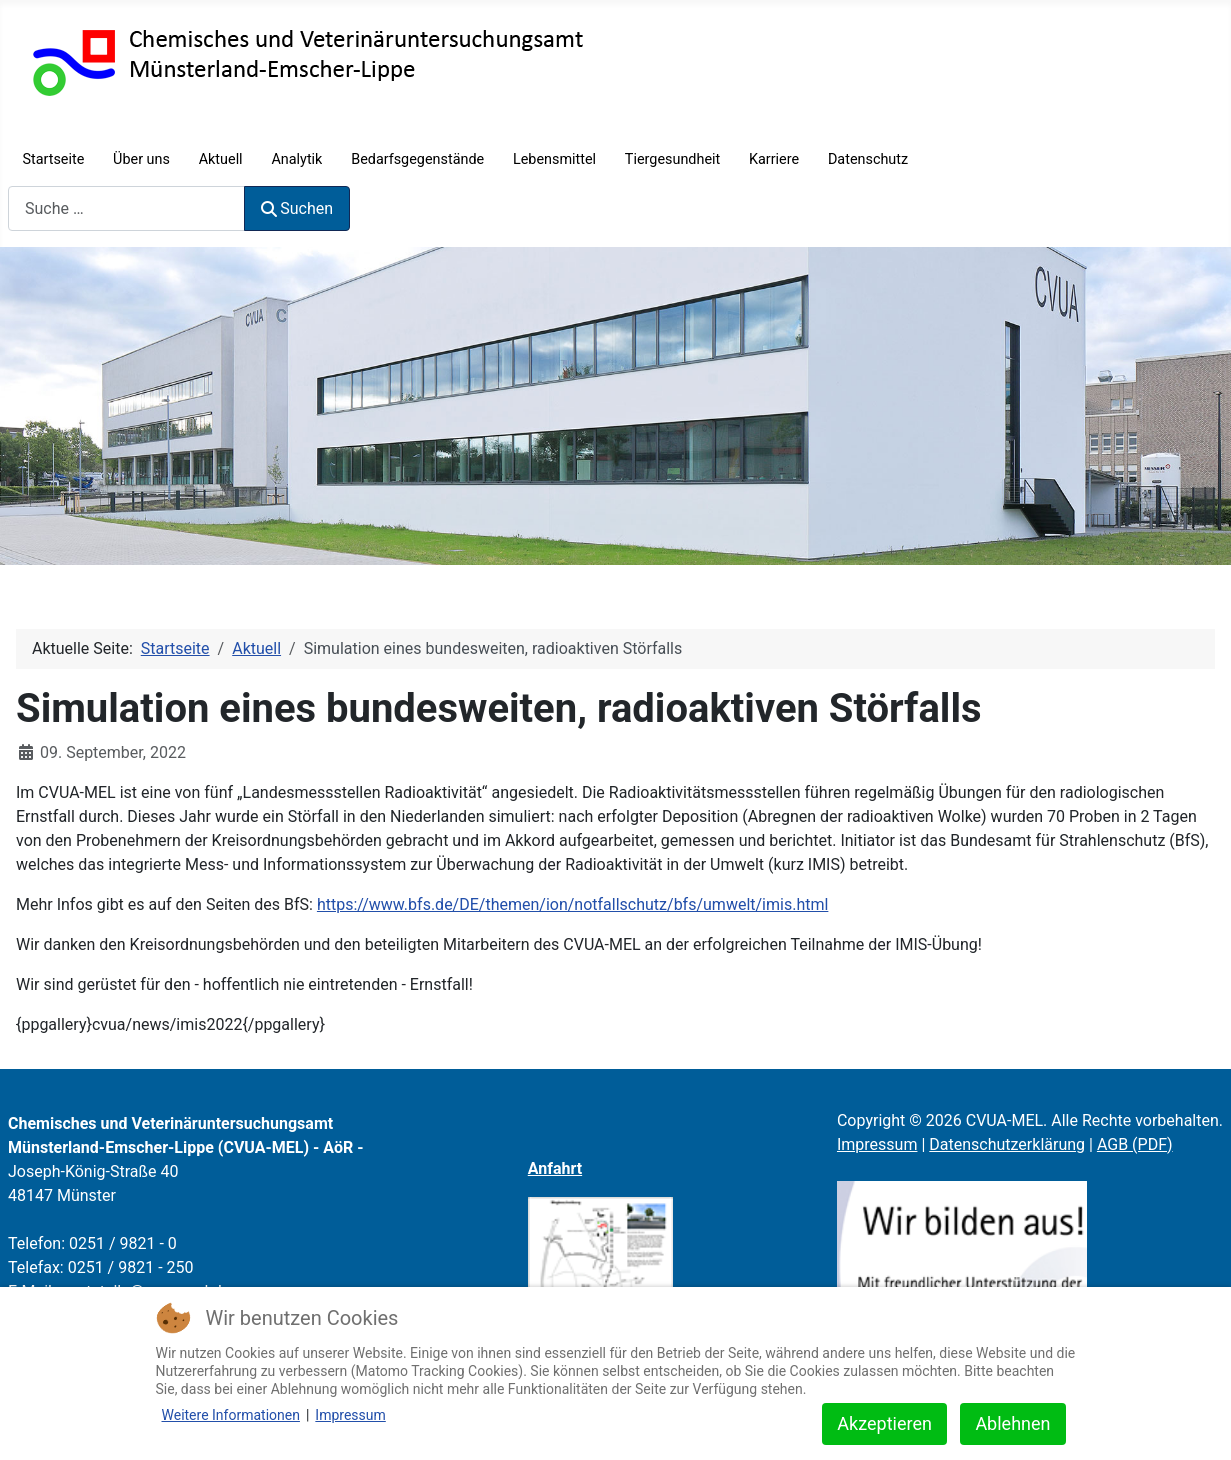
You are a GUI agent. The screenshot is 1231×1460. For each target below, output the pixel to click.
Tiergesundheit (672, 159)
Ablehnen (1012, 1423)
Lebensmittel (554, 159)
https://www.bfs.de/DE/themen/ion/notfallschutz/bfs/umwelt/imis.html (572, 904)
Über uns (141, 159)
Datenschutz (868, 159)
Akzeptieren (884, 1423)
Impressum (877, 1144)
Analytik (296, 159)
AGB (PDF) (1135, 1144)
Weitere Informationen (231, 1415)
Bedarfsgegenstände (417, 159)
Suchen (297, 208)
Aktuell (221, 159)
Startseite (53, 159)
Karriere (774, 159)
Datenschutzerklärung (1007, 1144)
